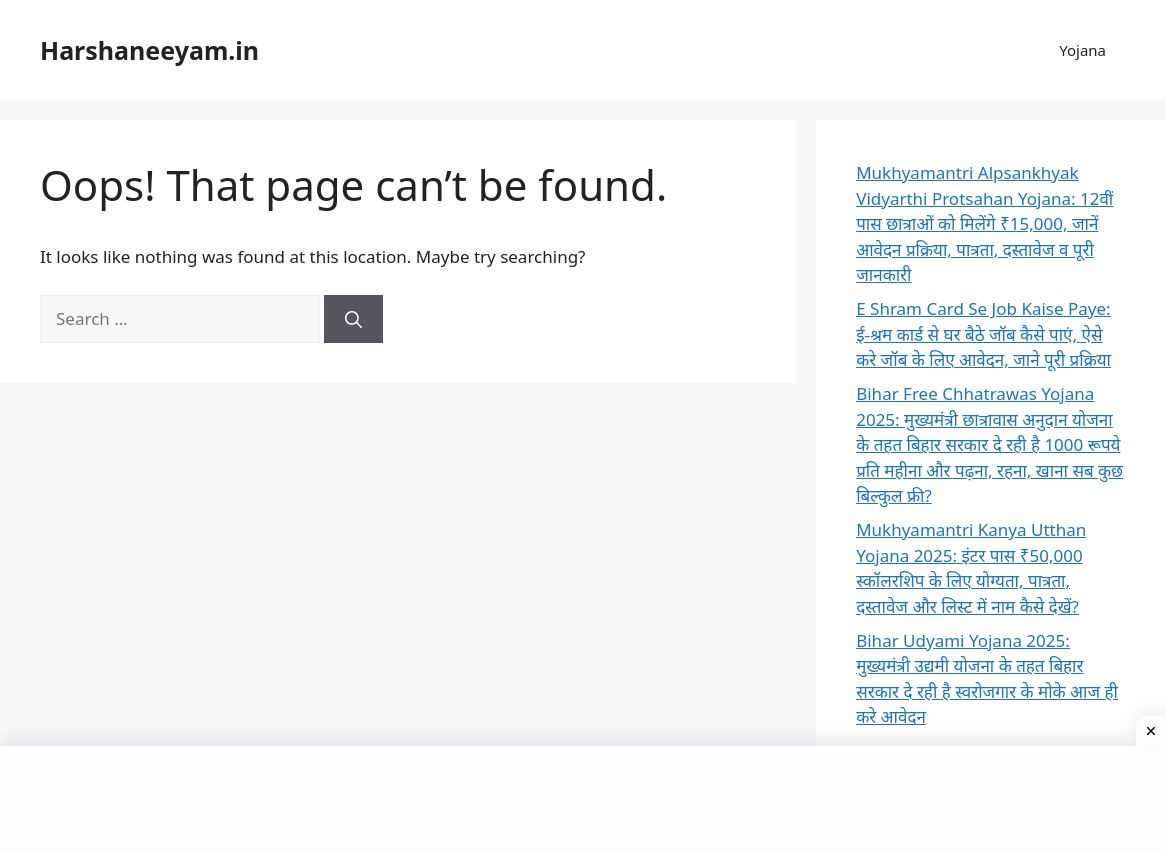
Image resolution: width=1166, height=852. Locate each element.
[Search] (353, 319)
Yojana (1082, 50)
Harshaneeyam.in (149, 50)
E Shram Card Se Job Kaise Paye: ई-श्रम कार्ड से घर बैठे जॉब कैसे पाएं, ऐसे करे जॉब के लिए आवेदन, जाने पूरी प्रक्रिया (983, 334)
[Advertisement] (583, 796)
